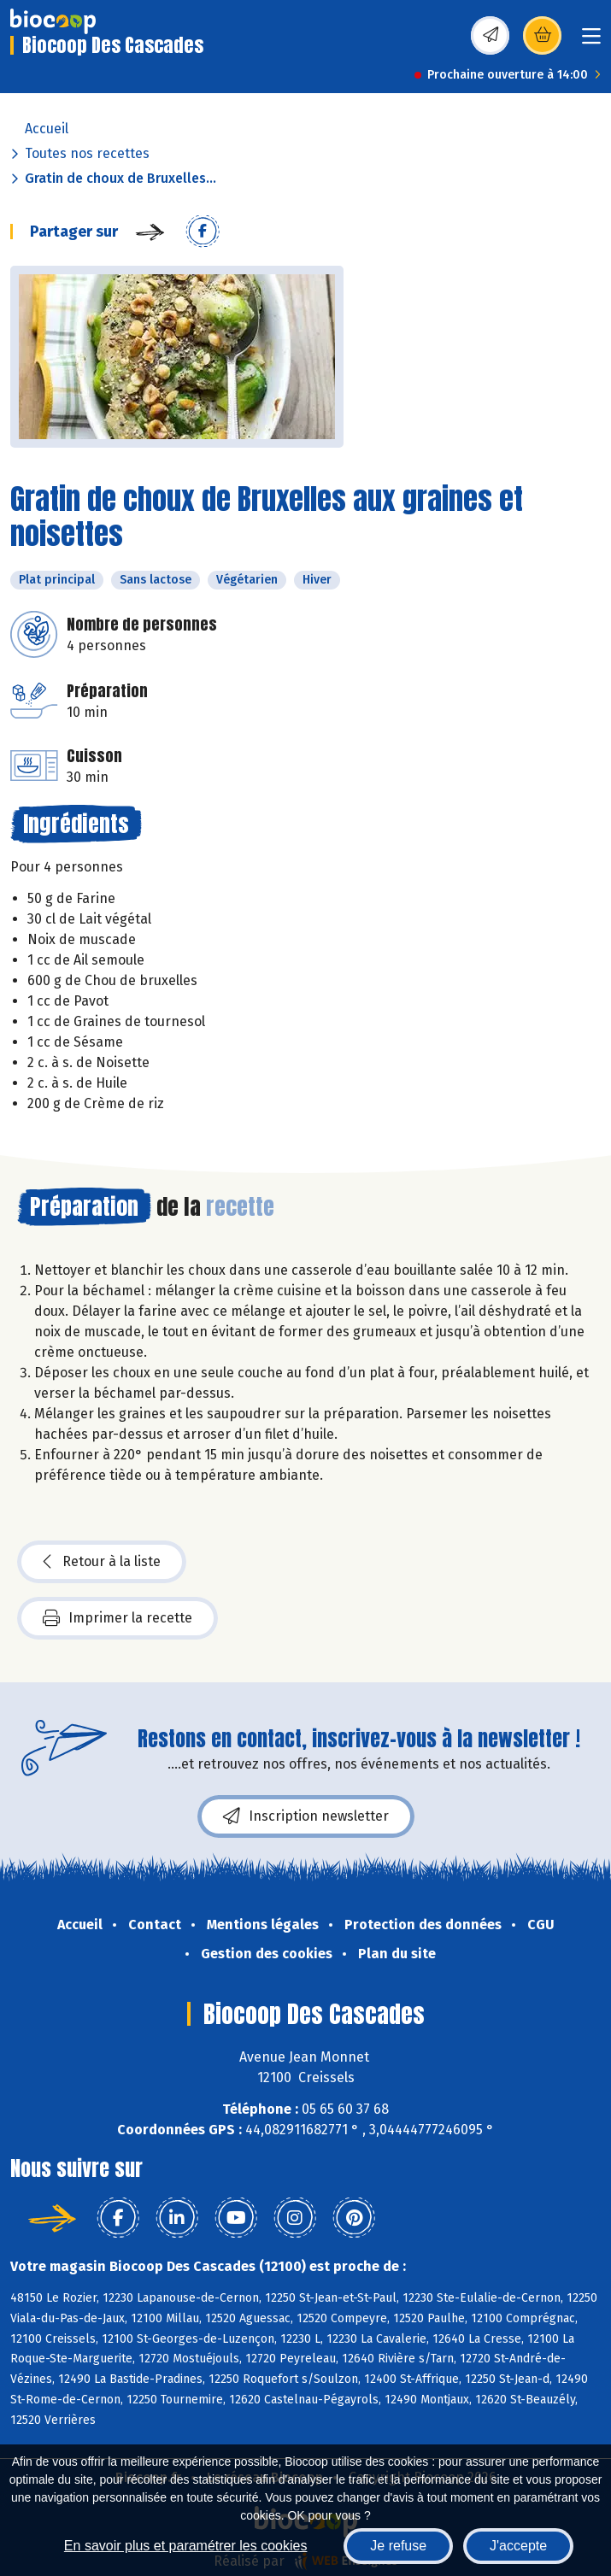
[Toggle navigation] (591, 41)
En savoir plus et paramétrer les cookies (186, 2545)
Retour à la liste (102, 1561)
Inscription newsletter (306, 1816)
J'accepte (518, 2545)
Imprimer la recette (117, 1618)
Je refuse (398, 2545)
